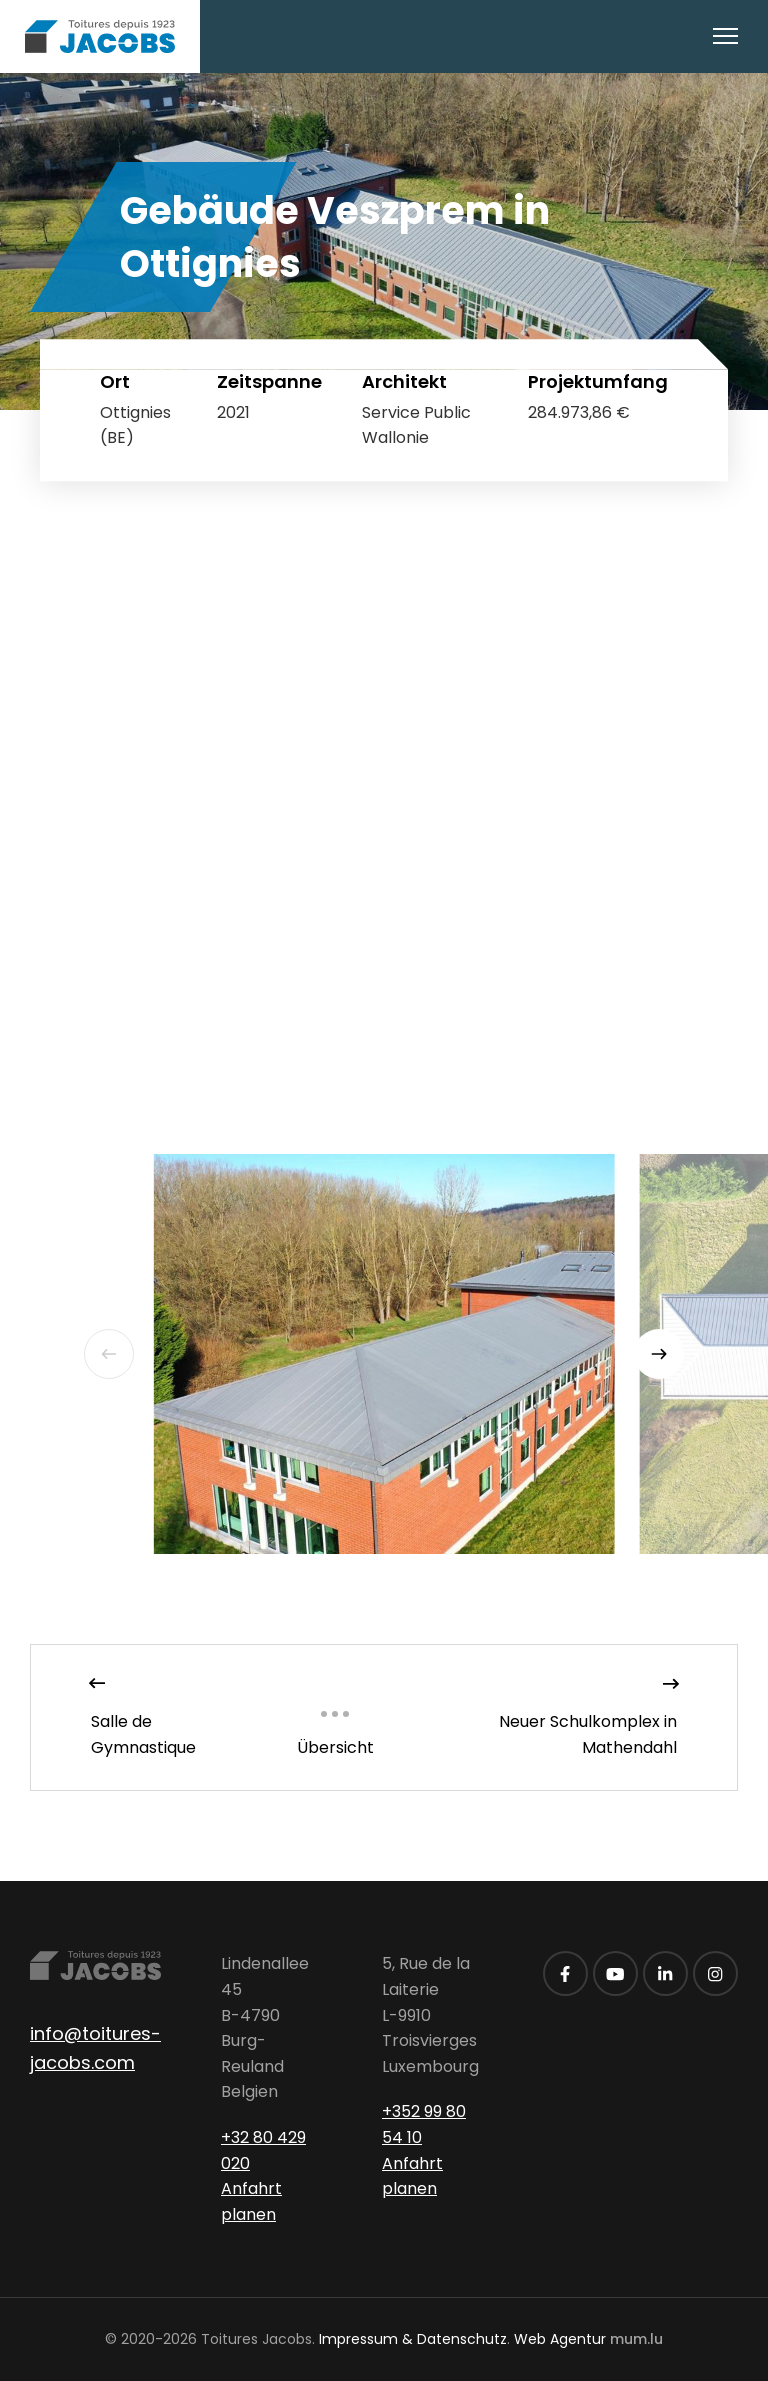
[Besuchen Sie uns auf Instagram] (715, 1973)
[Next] (659, 1354)
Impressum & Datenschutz (413, 2339)
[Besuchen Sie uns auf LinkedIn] (665, 1973)
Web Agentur (560, 2339)
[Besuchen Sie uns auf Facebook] (565, 1973)
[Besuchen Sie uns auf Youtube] (615, 1973)
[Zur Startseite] (100, 36)
